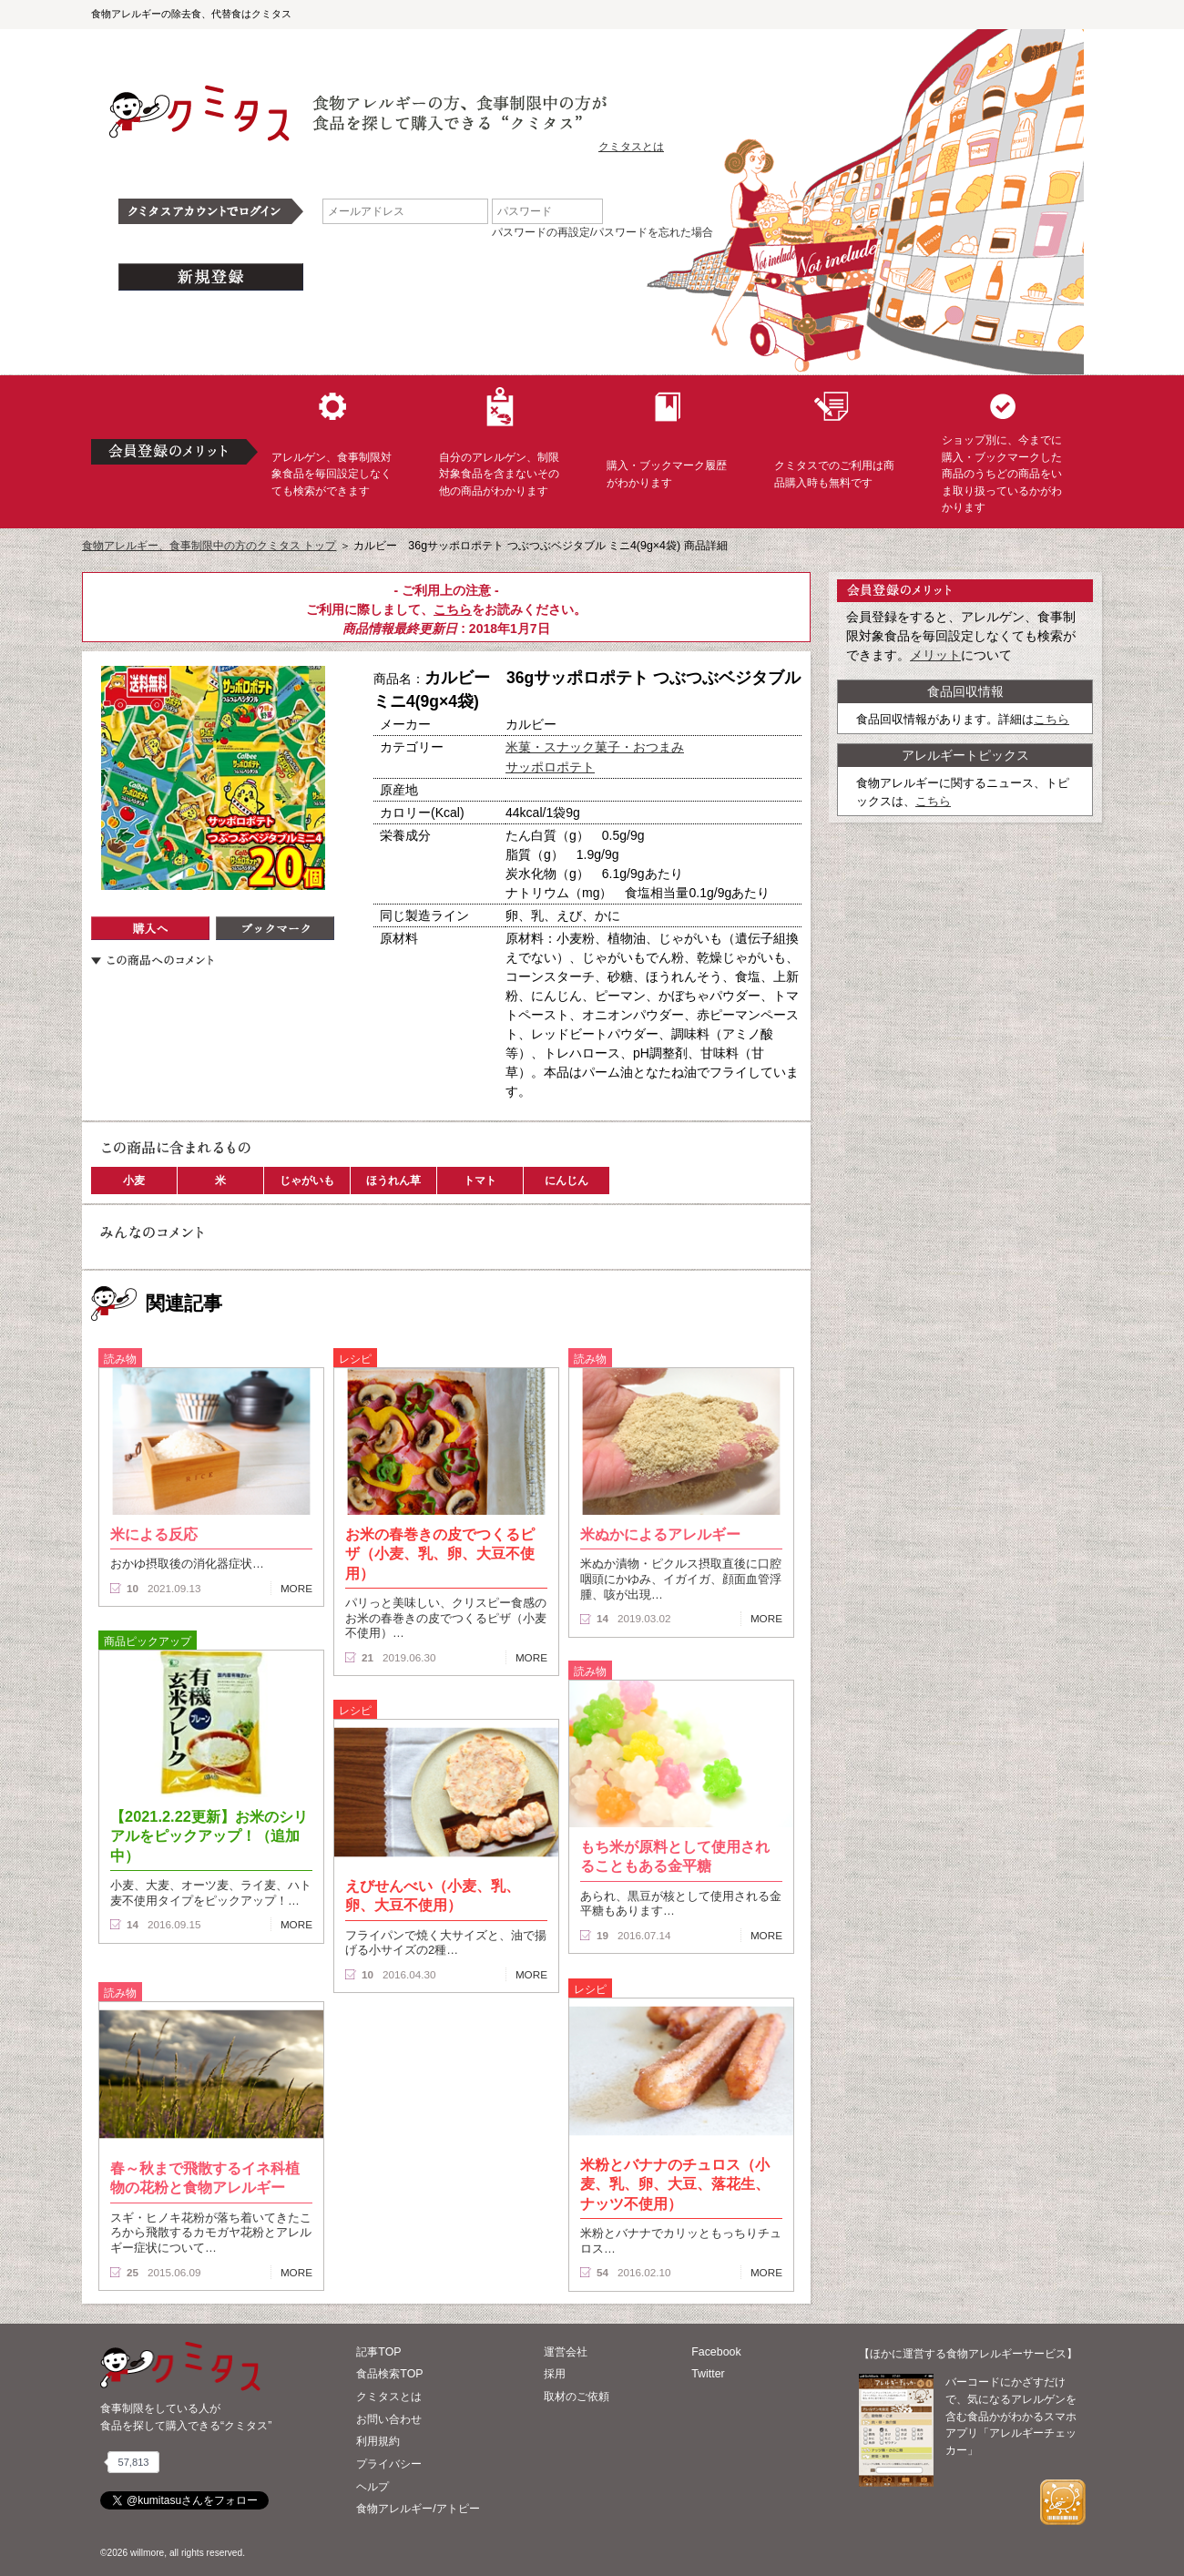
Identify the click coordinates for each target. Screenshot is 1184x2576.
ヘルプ (372, 2486)
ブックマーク (275, 928)
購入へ (150, 928)
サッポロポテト (550, 767)
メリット (935, 655)
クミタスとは (631, 146)
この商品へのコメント (152, 960)
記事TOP (378, 2352)
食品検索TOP (389, 2373)
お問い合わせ (389, 2419)
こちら (453, 609)
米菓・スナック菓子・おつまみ (594, 747)
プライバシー (389, 2464)
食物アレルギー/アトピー (417, 2508)
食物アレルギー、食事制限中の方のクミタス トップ (209, 545)
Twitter (708, 2373)
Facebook (715, 2352)
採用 (555, 2373)
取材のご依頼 (576, 2396)
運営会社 (565, 2352)
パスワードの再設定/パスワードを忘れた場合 (602, 232)
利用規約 (378, 2441)
